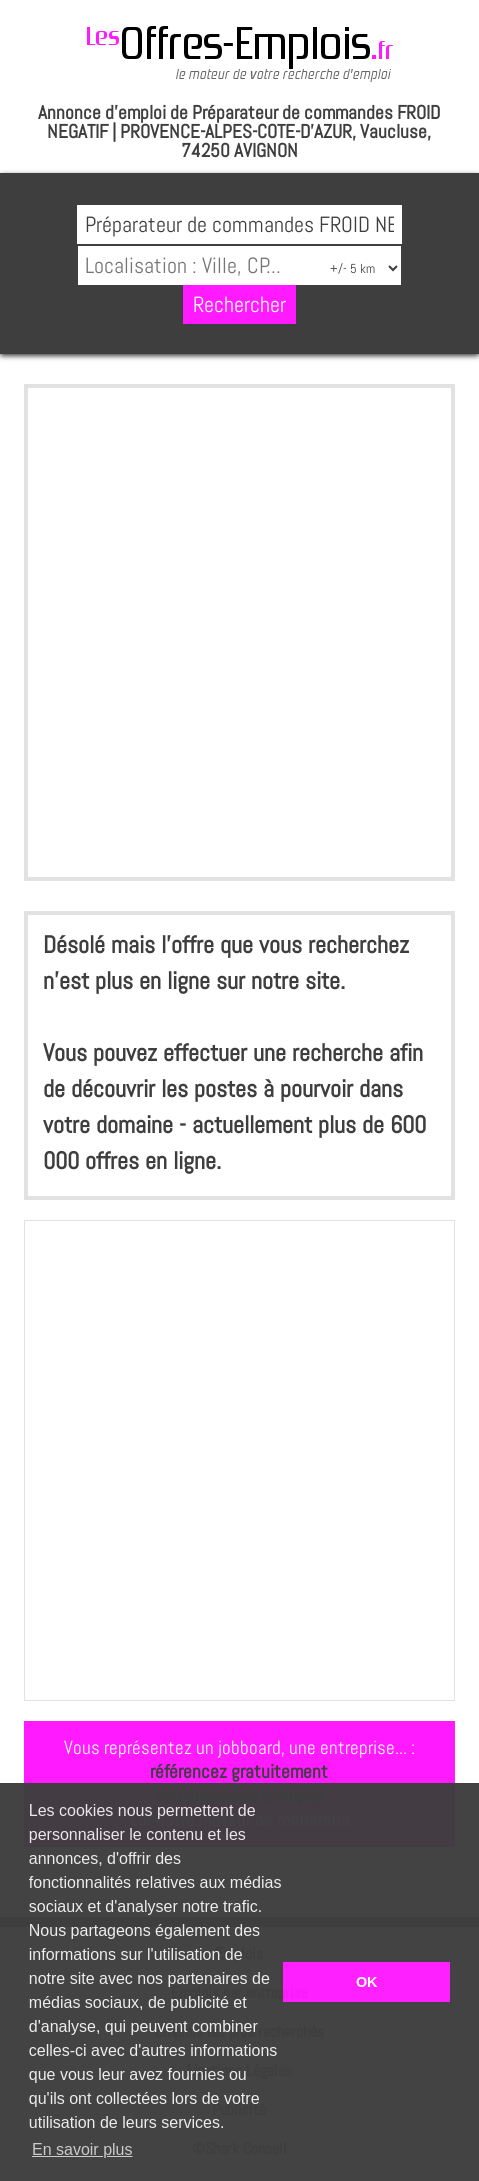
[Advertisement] (239, 632)
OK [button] (367, 1982)
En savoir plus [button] (82, 2149)
